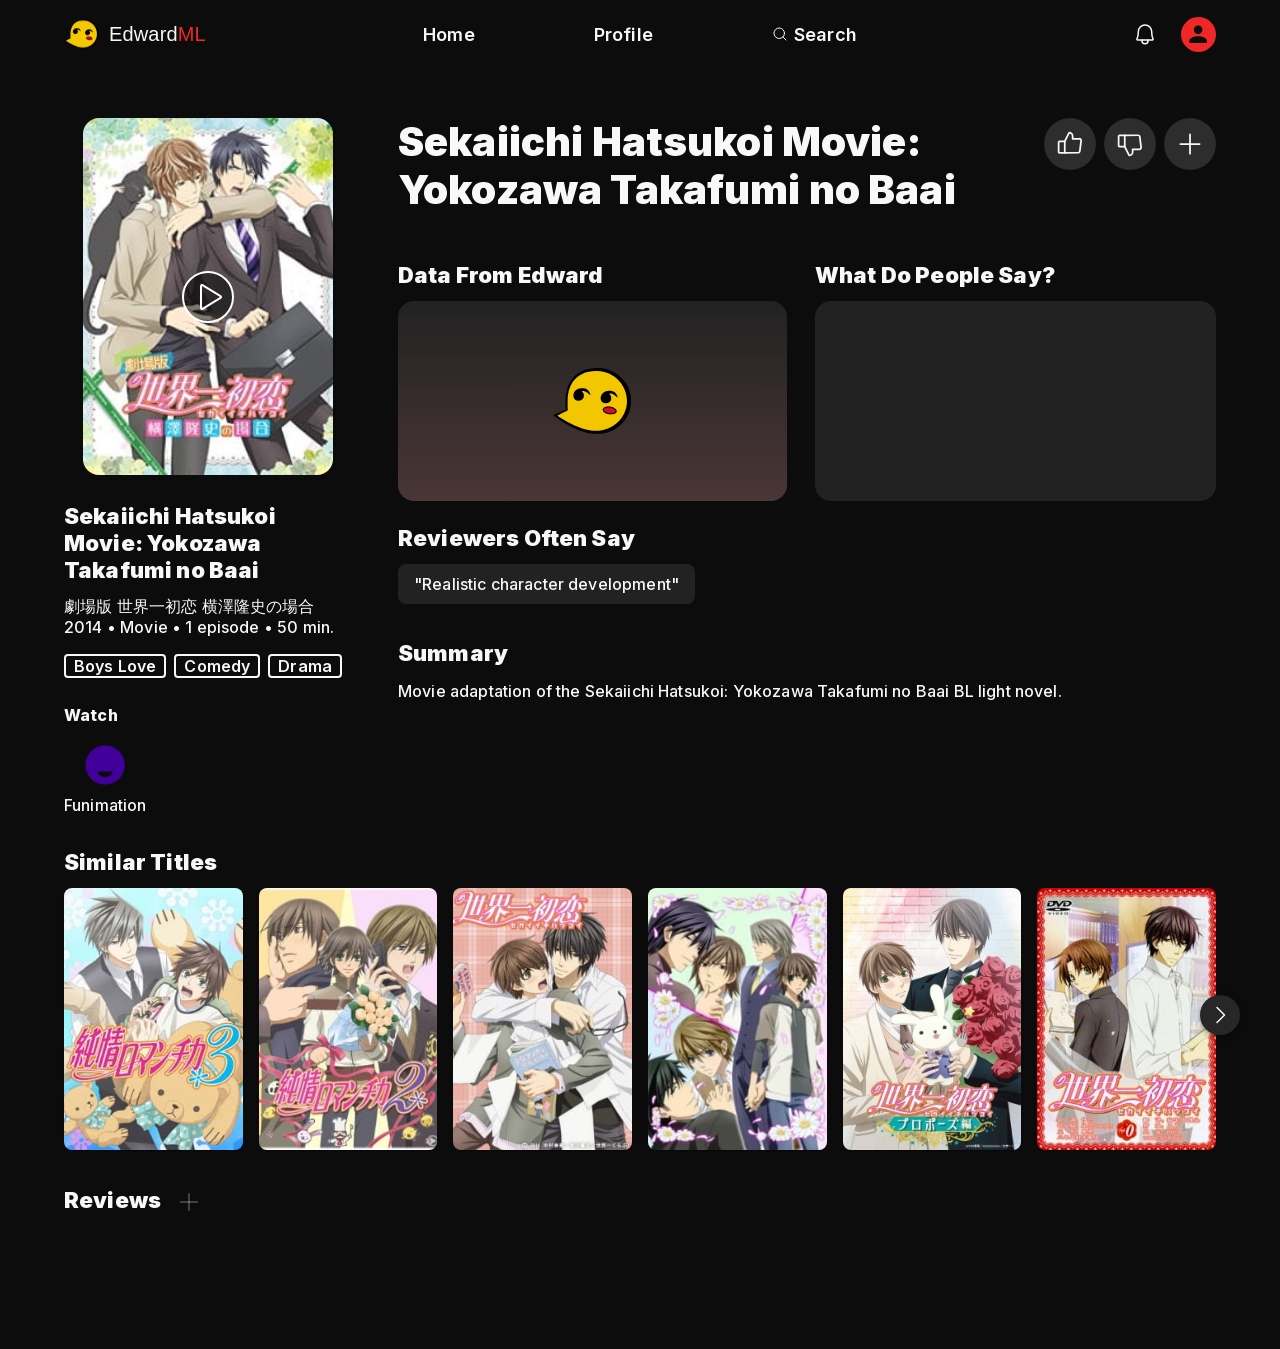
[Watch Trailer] (208, 296)
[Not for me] (1130, 144)
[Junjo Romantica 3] (153, 1019)
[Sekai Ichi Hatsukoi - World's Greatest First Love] (542, 1019)
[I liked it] (1070, 144)
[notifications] (1145, 34)
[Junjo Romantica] (737, 1019)
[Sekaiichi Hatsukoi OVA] (1126, 1019)
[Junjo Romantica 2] (348, 1019)
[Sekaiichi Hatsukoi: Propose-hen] (932, 1019)
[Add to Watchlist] (1190, 144)
